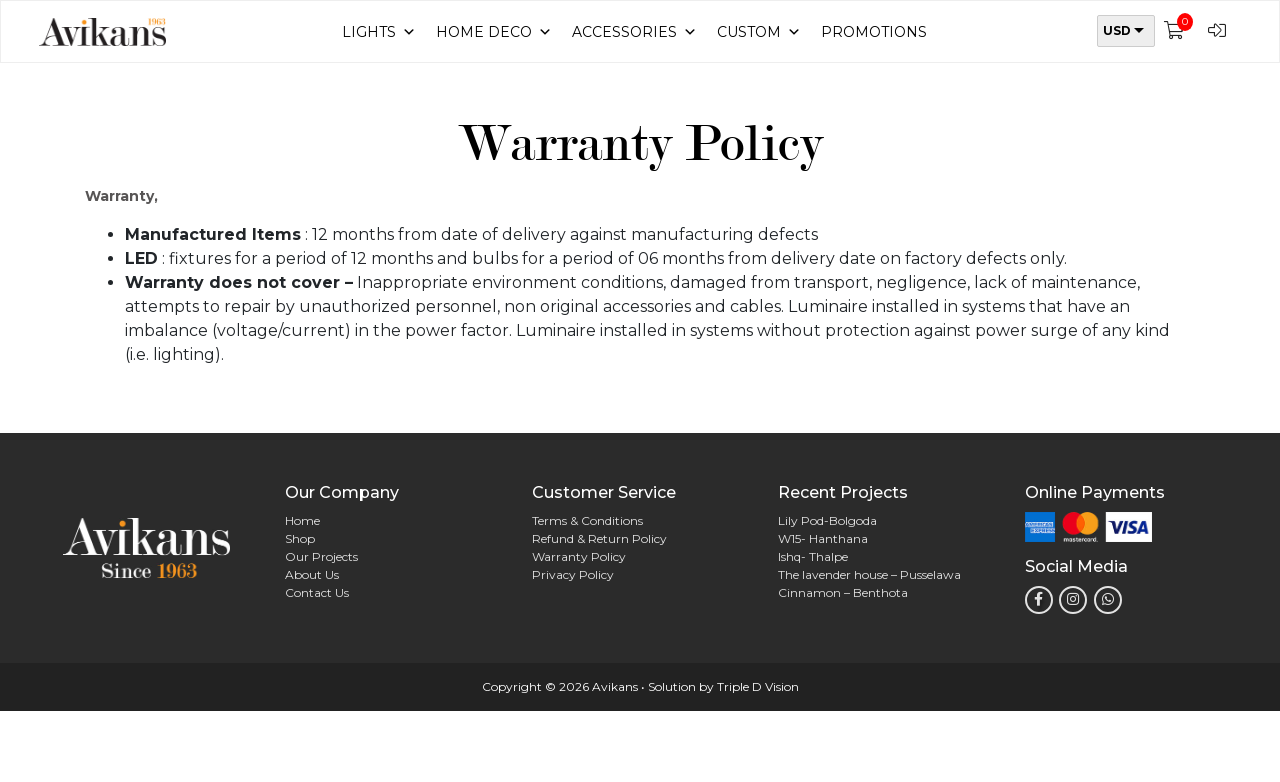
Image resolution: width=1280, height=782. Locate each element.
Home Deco (494, 32)
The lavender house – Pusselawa (869, 574)
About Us (312, 574)
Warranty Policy (579, 556)
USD (1117, 30)
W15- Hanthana (823, 538)
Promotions (874, 32)
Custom (759, 32)
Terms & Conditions (587, 520)
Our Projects (321, 556)
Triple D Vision (758, 686)
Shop (300, 538)
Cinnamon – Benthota (843, 592)
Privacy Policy (573, 574)
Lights (379, 32)
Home (302, 520)
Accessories (634, 32)
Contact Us (317, 592)
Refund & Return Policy (599, 538)
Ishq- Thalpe (813, 556)
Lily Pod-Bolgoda (827, 520)
